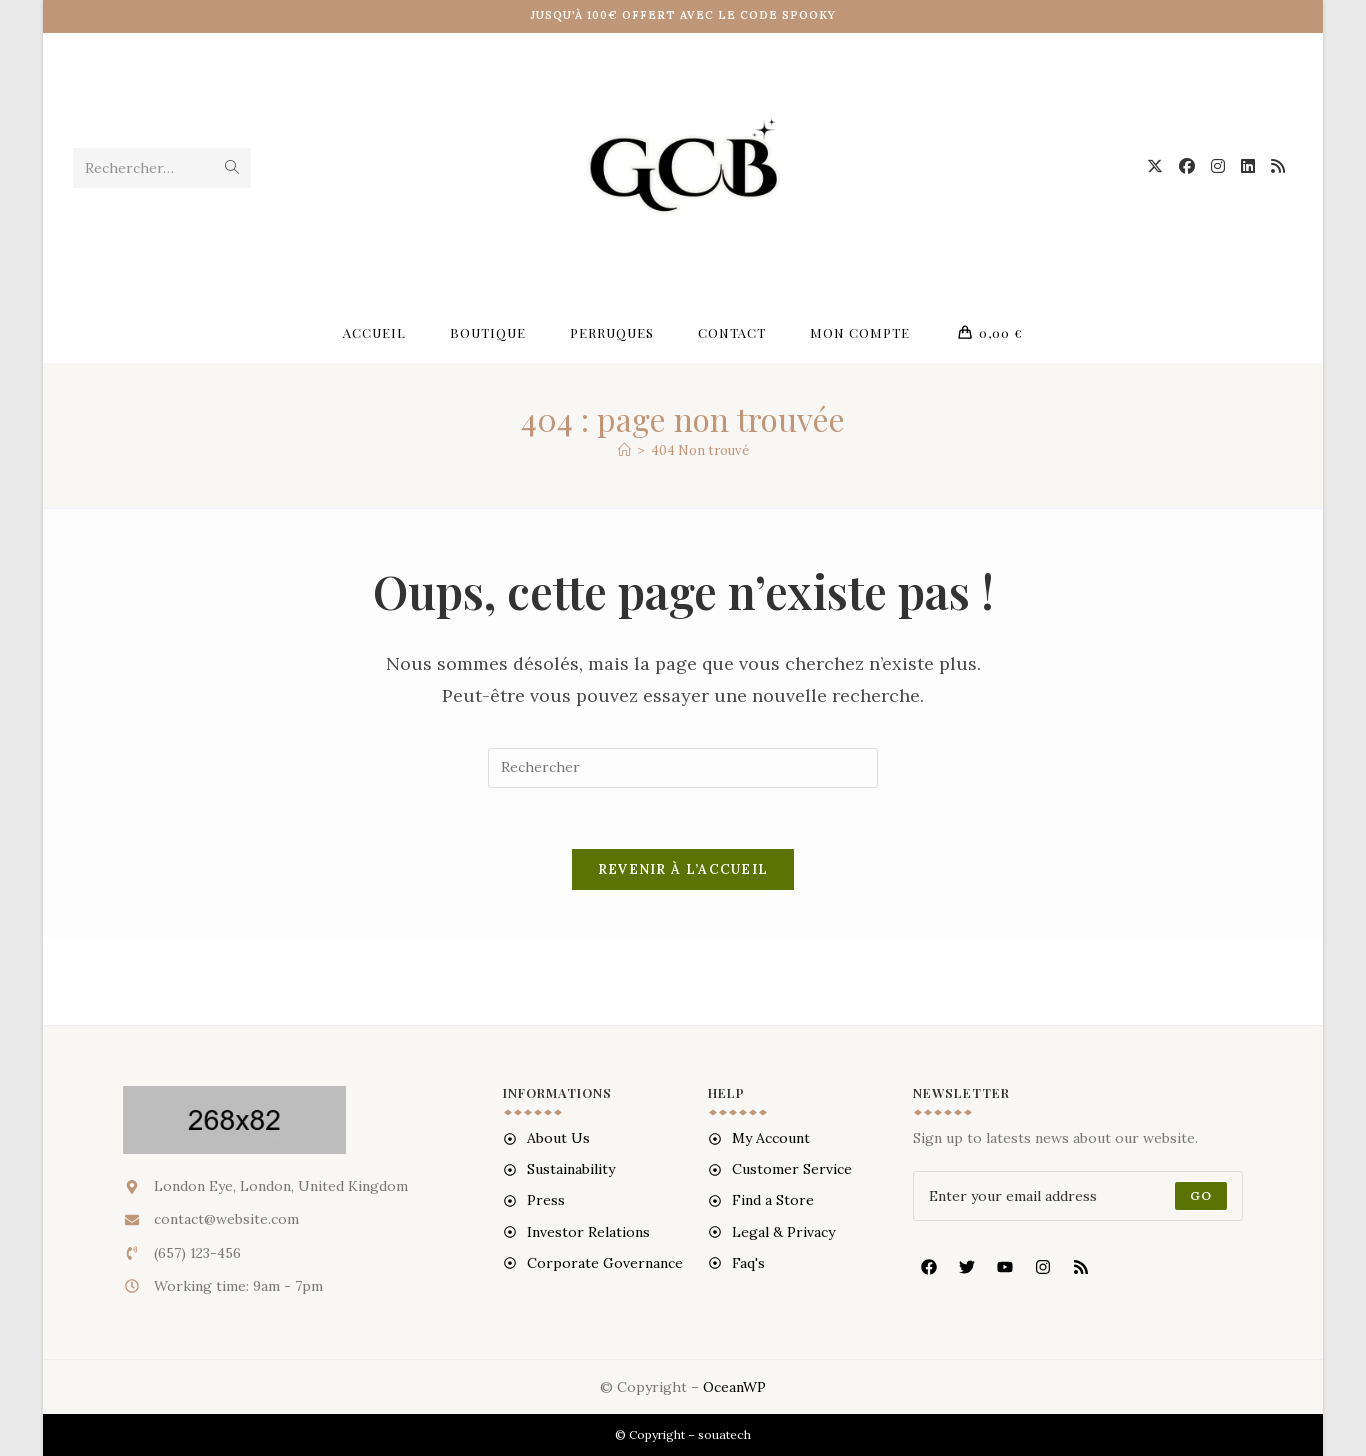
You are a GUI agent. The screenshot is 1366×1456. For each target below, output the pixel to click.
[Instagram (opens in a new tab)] (1218, 166)
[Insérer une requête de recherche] (683, 768)
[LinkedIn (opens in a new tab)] (1248, 166)
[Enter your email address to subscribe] (1078, 1196)
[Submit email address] (1201, 1196)
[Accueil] (624, 450)
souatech (724, 1434)
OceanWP (734, 1387)
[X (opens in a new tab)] (1155, 166)
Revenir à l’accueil (683, 869)
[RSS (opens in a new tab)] (1278, 166)
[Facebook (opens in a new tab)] (1187, 166)
